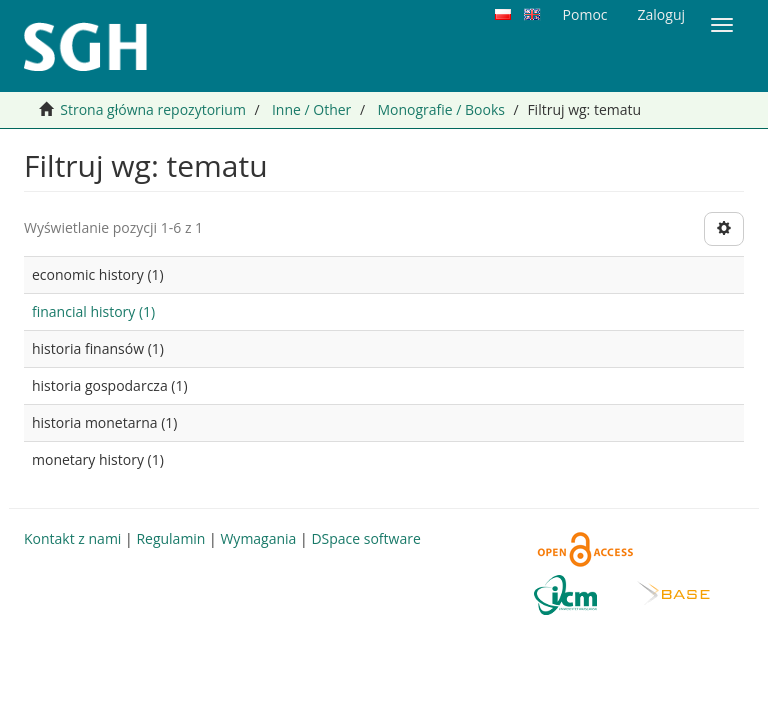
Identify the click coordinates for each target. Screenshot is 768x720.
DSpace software (365, 538)
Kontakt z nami (72, 538)
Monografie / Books (441, 109)
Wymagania (258, 538)
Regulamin (170, 538)
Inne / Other (311, 109)
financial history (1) (93, 311)
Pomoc (585, 14)
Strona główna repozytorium (153, 109)
